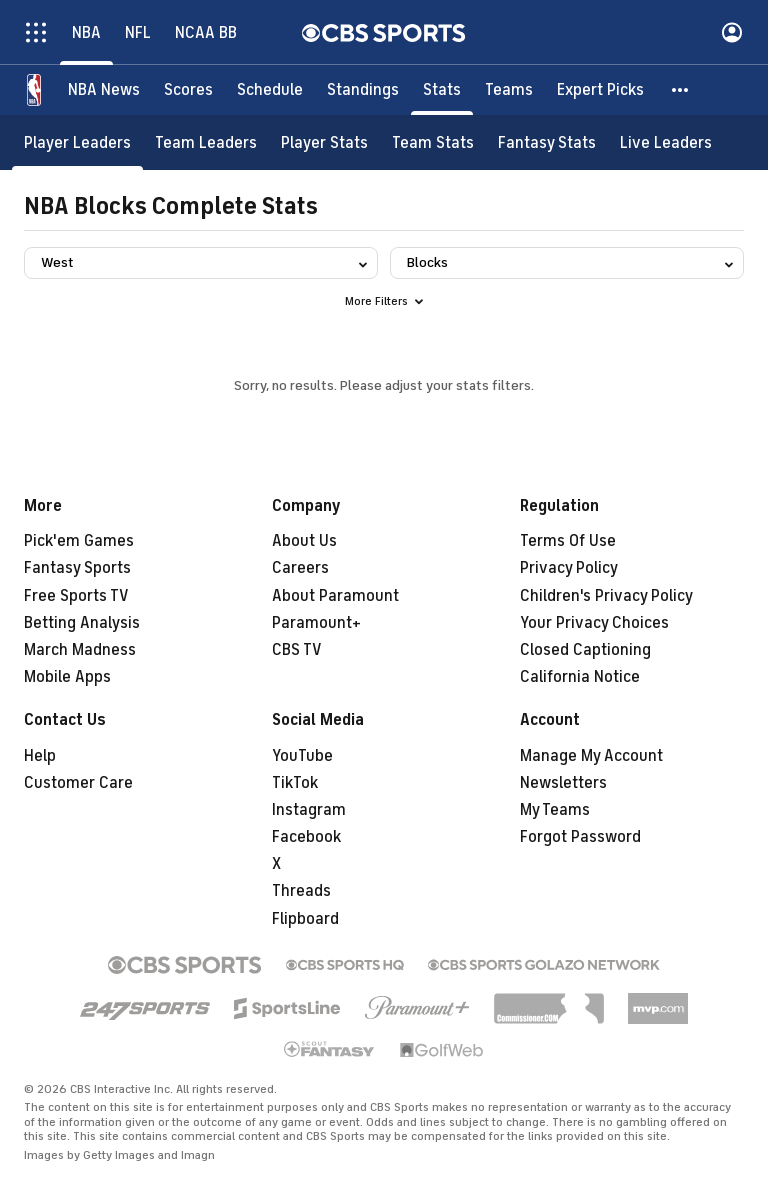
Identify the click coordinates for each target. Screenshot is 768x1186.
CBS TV (297, 650)
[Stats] (442, 90)
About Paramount (335, 596)
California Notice (580, 677)
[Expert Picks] (600, 90)
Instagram (309, 810)
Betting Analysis (82, 623)
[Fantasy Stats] (547, 142)
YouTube (302, 756)
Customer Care (78, 783)
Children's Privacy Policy (606, 596)
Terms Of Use (568, 541)
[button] (681, 90)
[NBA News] (104, 90)
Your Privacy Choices (594, 623)
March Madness (80, 650)
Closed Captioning (585, 650)
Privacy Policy (569, 568)
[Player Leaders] (77, 142)
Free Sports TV (76, 596)
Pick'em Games (79, 541)
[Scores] (188, 90)
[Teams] (509, 90)
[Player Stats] (324, 142)
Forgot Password (580, 837)
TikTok (295, 783)
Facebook (306, 837)
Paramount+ (316, 623)
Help (40, 756)
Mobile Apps (67, 677)
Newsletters (563, 783)
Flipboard (305, 919)
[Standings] (363, 90)
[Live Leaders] (666, 142)
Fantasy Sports (77, 568)
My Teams (555, 810)
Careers (300, 568)
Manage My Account (591, 756)
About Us (304, 541)
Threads (301, 891)
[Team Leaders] (206, 142)
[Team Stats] (433, 142)
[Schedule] (270, 90)
